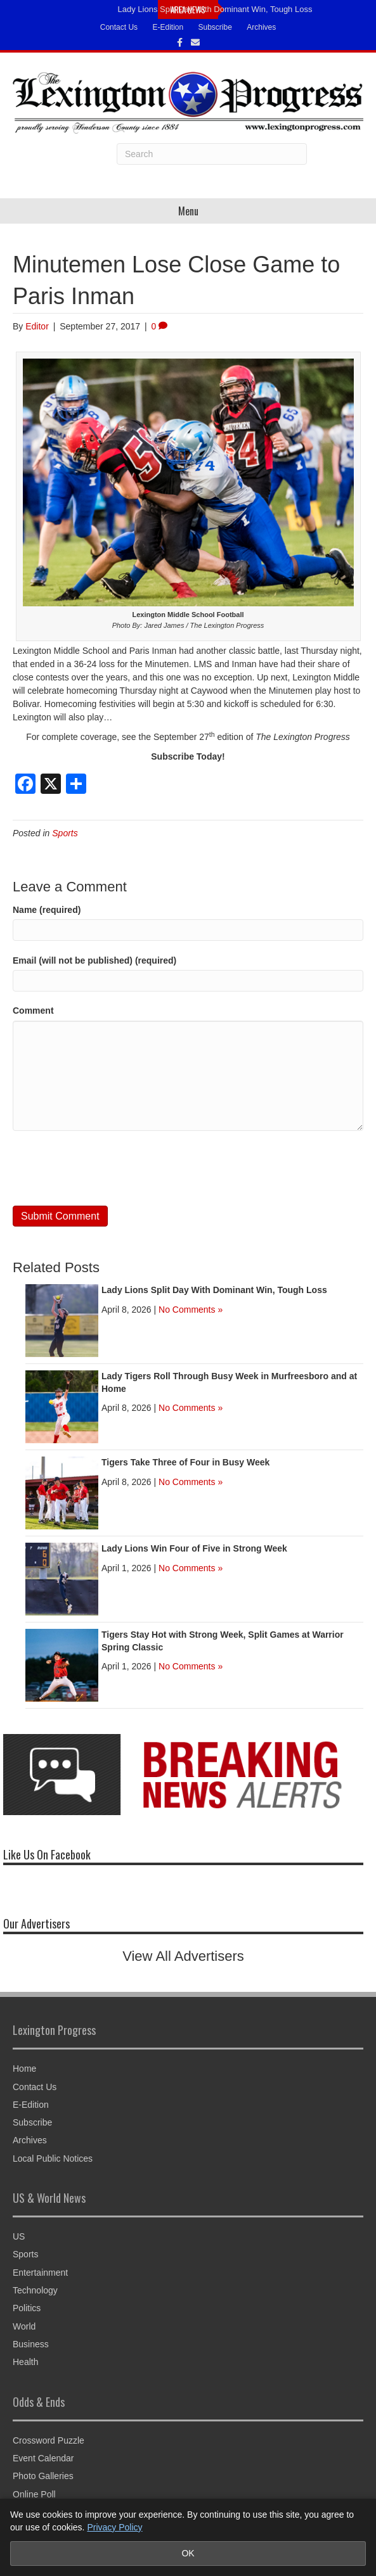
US (19, 2236)
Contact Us (119, 27)
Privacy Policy (114, 2527)
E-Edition (167, 27)
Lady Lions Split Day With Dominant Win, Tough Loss (215, 9)
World (24, 2326)
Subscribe (215, 27)
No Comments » (191, 1309)
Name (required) (47, 910)
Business (31, 2344)
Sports (64, 833)
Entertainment (40, 2272)
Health (25, 2362)
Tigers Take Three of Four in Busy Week (185, 1462)
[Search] (212, 154)
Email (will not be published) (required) (94, 960)
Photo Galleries (43, 2476)
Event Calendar (43, 2458)
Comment (33, 1010)
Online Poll (34, 2494)
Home (24, 2068)
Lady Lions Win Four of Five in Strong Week (194, 1548)
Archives (261, 27)
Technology (35, 2290)
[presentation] (109, 1168)
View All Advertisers (183, 1956)
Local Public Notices (53, 2158)
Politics (27, 2308)
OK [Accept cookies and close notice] (187, 2553)
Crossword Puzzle (48, 2440)
